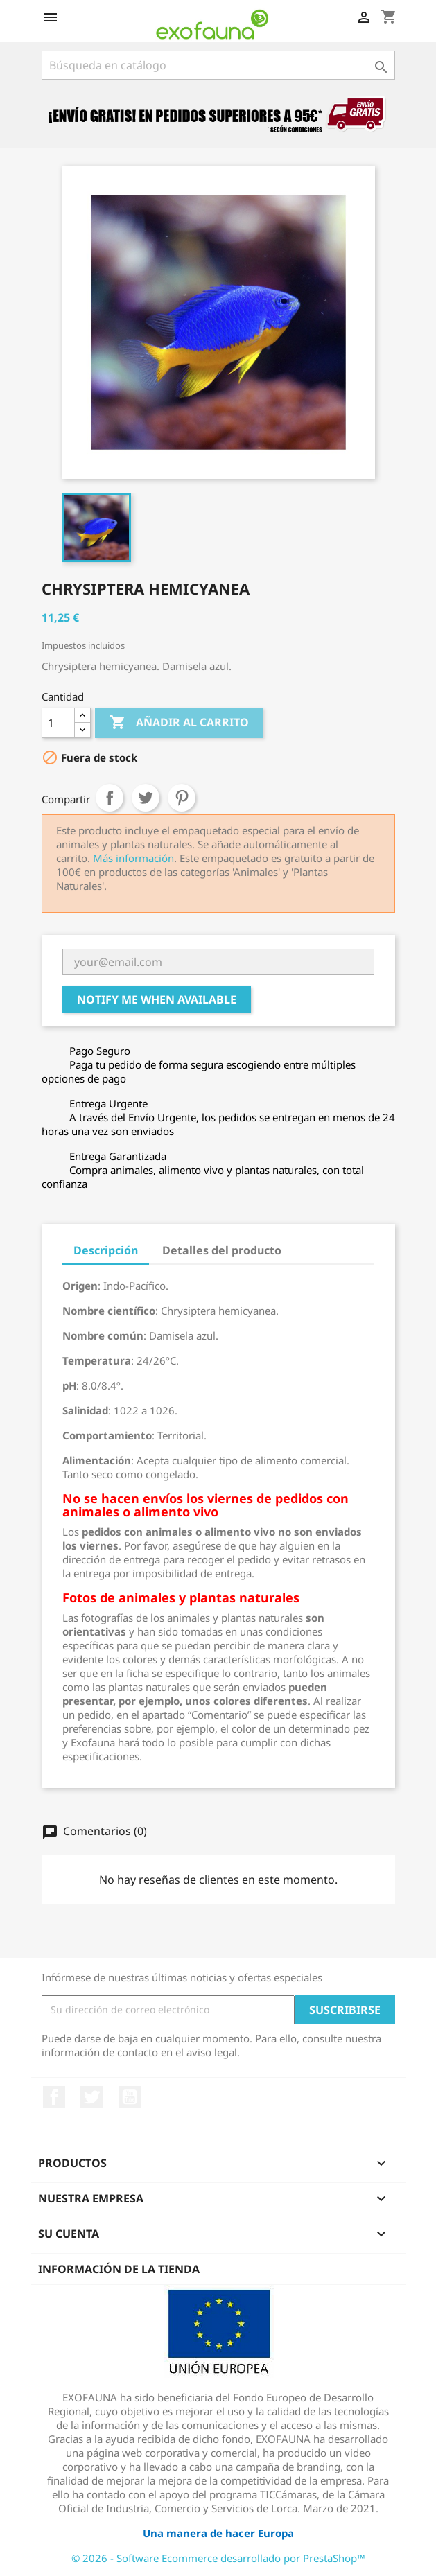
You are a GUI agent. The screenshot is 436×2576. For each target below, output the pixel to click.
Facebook (54, 2097)
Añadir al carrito (179, 723)
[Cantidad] (58, 723)
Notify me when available (156, 999)
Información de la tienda (119, 2269)
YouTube (130, 2097)
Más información (133, 858)
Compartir (109, 798)
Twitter (91, 2097)
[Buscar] (218, 65)
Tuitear (145, 798)
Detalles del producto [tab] (221, 1250)
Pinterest (181, 798)
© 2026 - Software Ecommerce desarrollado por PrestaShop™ (218, 2558)
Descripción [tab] (105, 1250)
